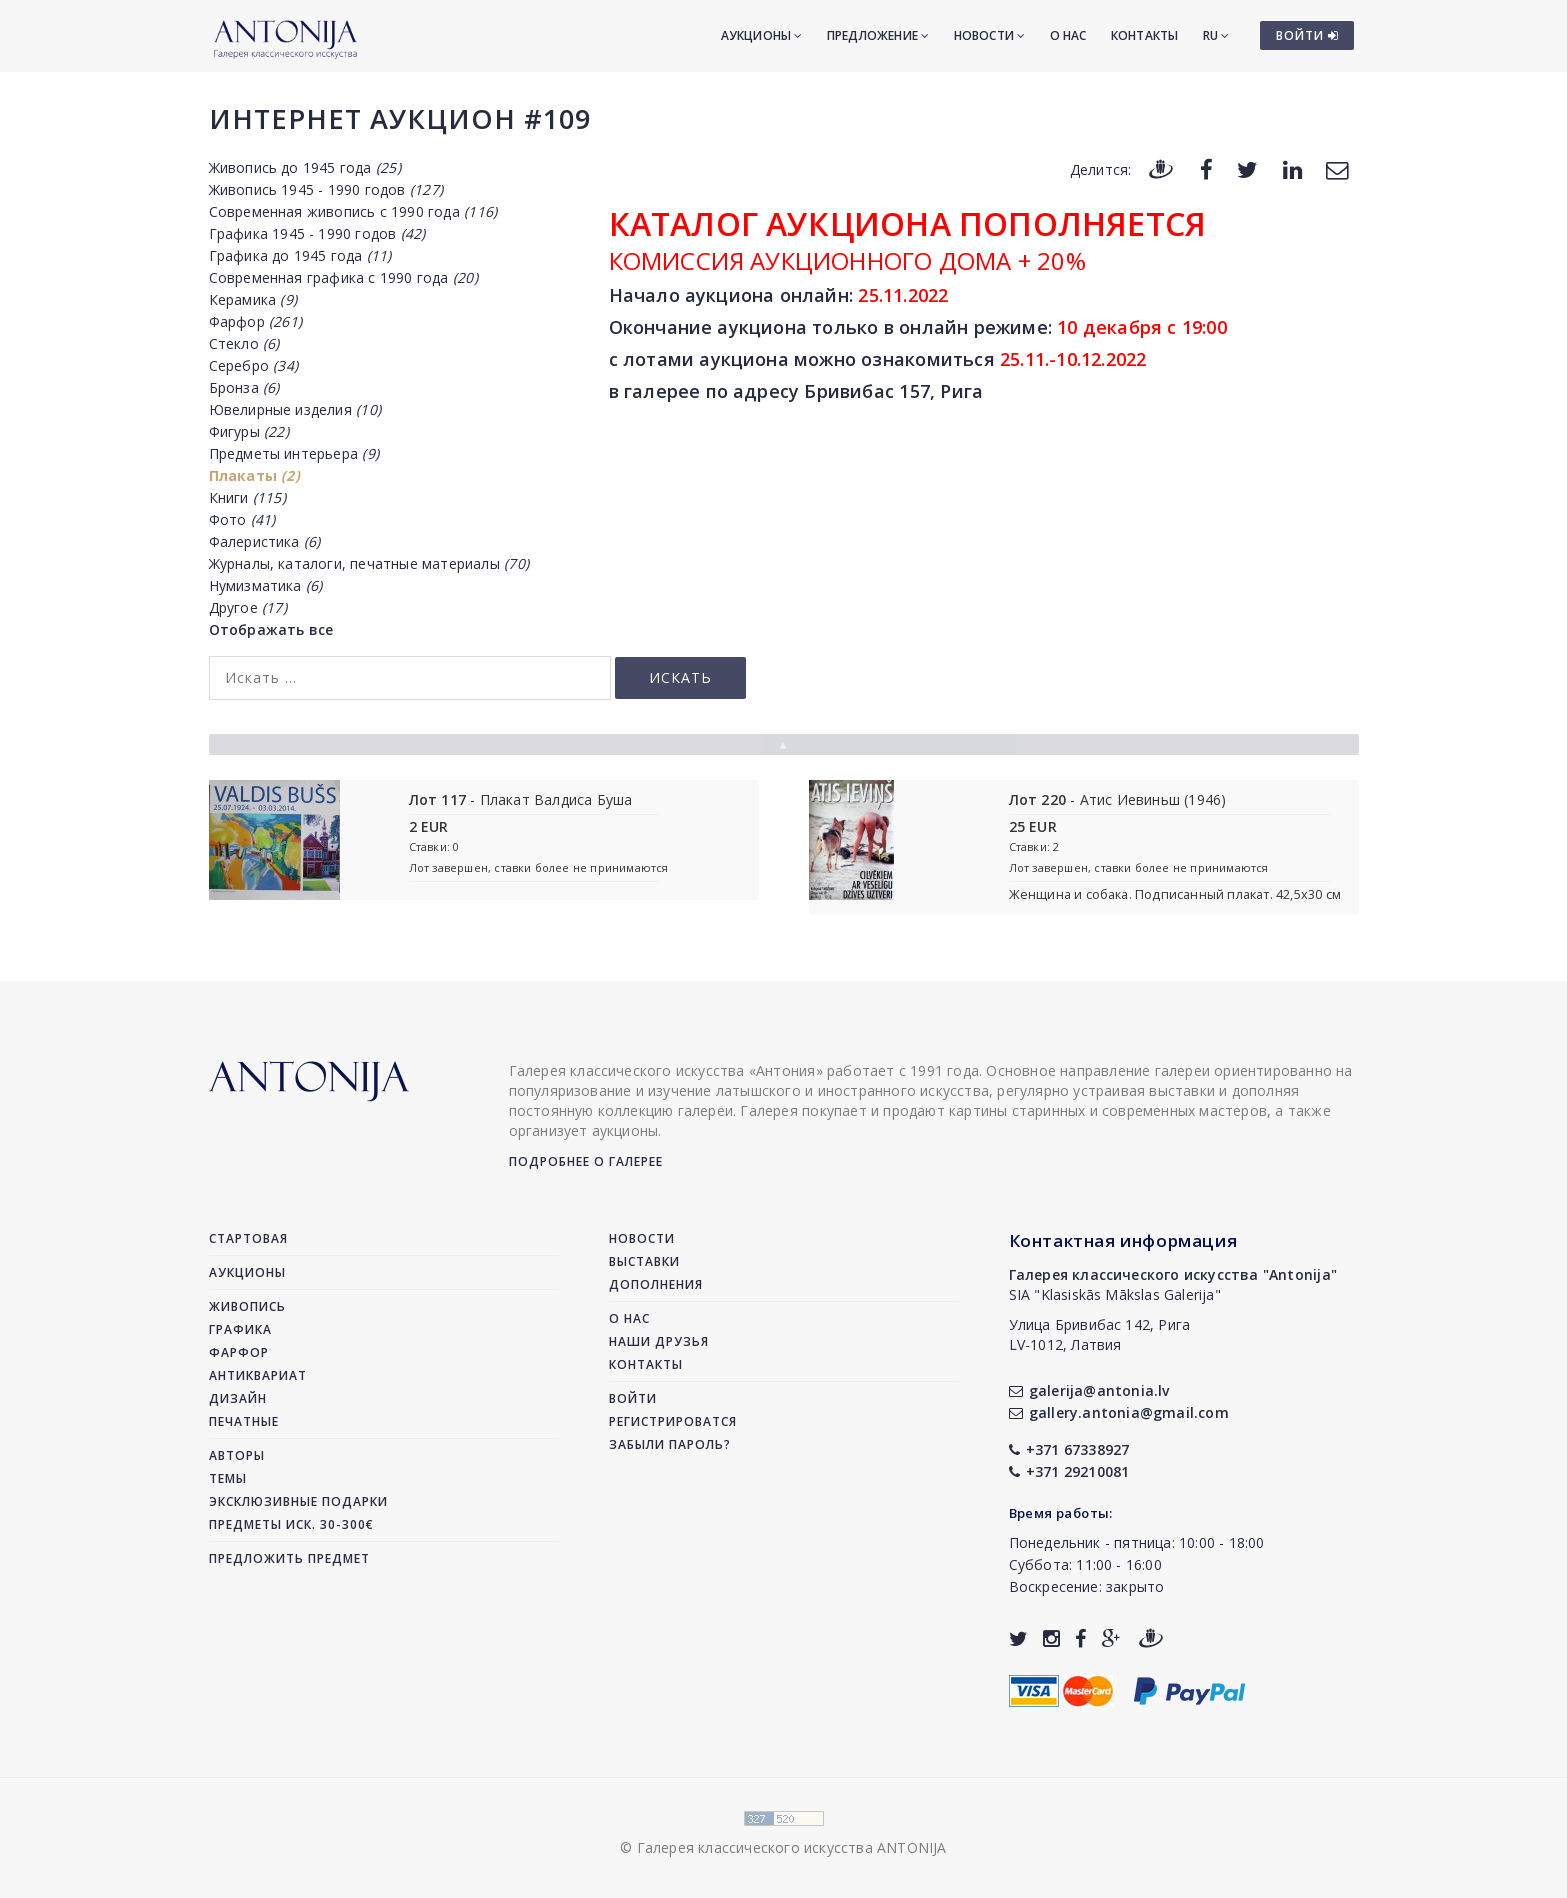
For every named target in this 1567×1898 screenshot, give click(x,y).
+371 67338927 (1069, 1449)
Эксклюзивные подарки (298, 1501)
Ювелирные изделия (295, 409)
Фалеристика (265, 541)
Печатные (244, 1421)
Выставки (644, 1261)
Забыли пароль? (670, 1444)
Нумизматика (266, 585)
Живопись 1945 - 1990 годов (326, 189)
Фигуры (249, 431)
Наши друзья (659, 1341)
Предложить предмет (289, 1558)
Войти (633, 1398)
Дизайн (238, 1398)
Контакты (1145, 35)
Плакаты (254, 475)
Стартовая (248, 1238)
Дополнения (656, 1284)
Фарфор (255, 321)
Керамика (253, 299)
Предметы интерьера (294, 453)
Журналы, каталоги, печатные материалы (369, 563)
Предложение (878, 35)
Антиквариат (258, 1375)
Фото (242, 519)
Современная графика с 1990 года (343, 277)
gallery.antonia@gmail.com (1119, 1412)
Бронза (244, 387)
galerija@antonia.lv (1089, 1390)
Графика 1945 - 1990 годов (317, 233)
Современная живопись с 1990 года (353, 211)
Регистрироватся (673, 1421)
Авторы (237, 1455)
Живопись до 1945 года (305, 167)
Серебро (253, 365)
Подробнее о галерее (586, 1161)
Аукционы (762, 35)
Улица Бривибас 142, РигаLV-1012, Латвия (1100, 1334)
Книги (247, 497)
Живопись (247, 1306)
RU (1216, 35)
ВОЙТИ (1307, 35)
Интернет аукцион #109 (400, 118)
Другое (248, 607)
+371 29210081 (1069, 1471)
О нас (1068, 35)
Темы (228, 1478)
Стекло (244, 343)
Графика (240, 1329)
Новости (990, 35)
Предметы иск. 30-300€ (291, 1524)
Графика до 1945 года (300, 255)
